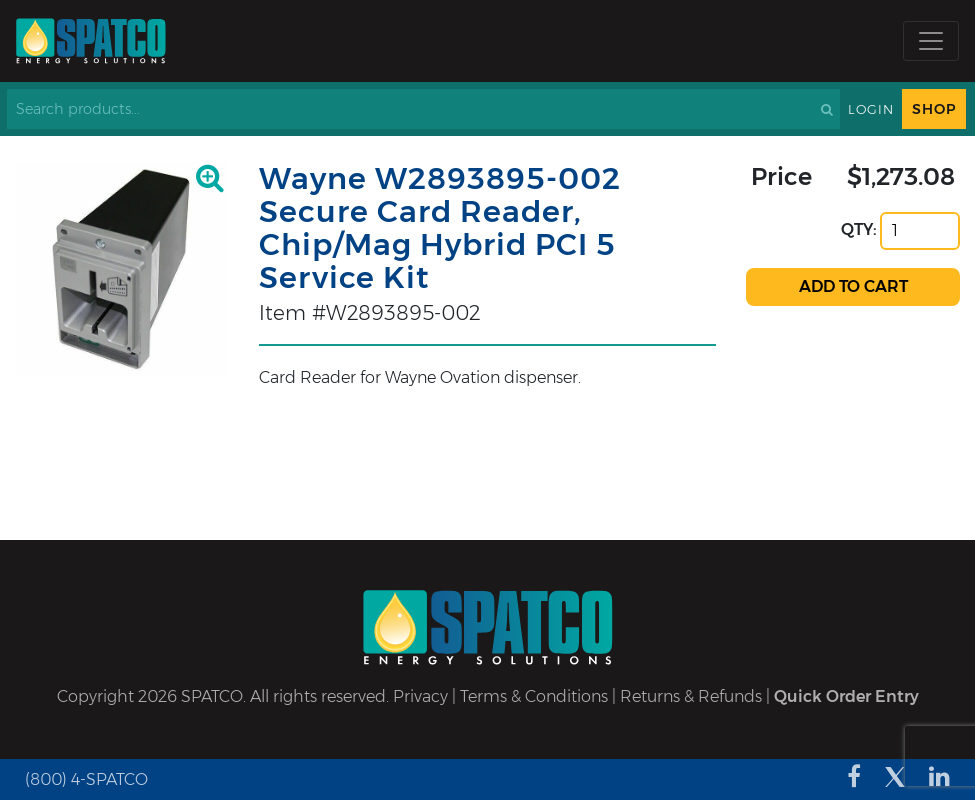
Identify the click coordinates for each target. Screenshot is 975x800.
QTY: (859, 229)
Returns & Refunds (691, 696)
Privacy (420, 696)
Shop (934, 109)
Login (871, 109)
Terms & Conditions (534, 696)
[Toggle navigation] (931, 41)
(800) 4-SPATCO (86, 779)
